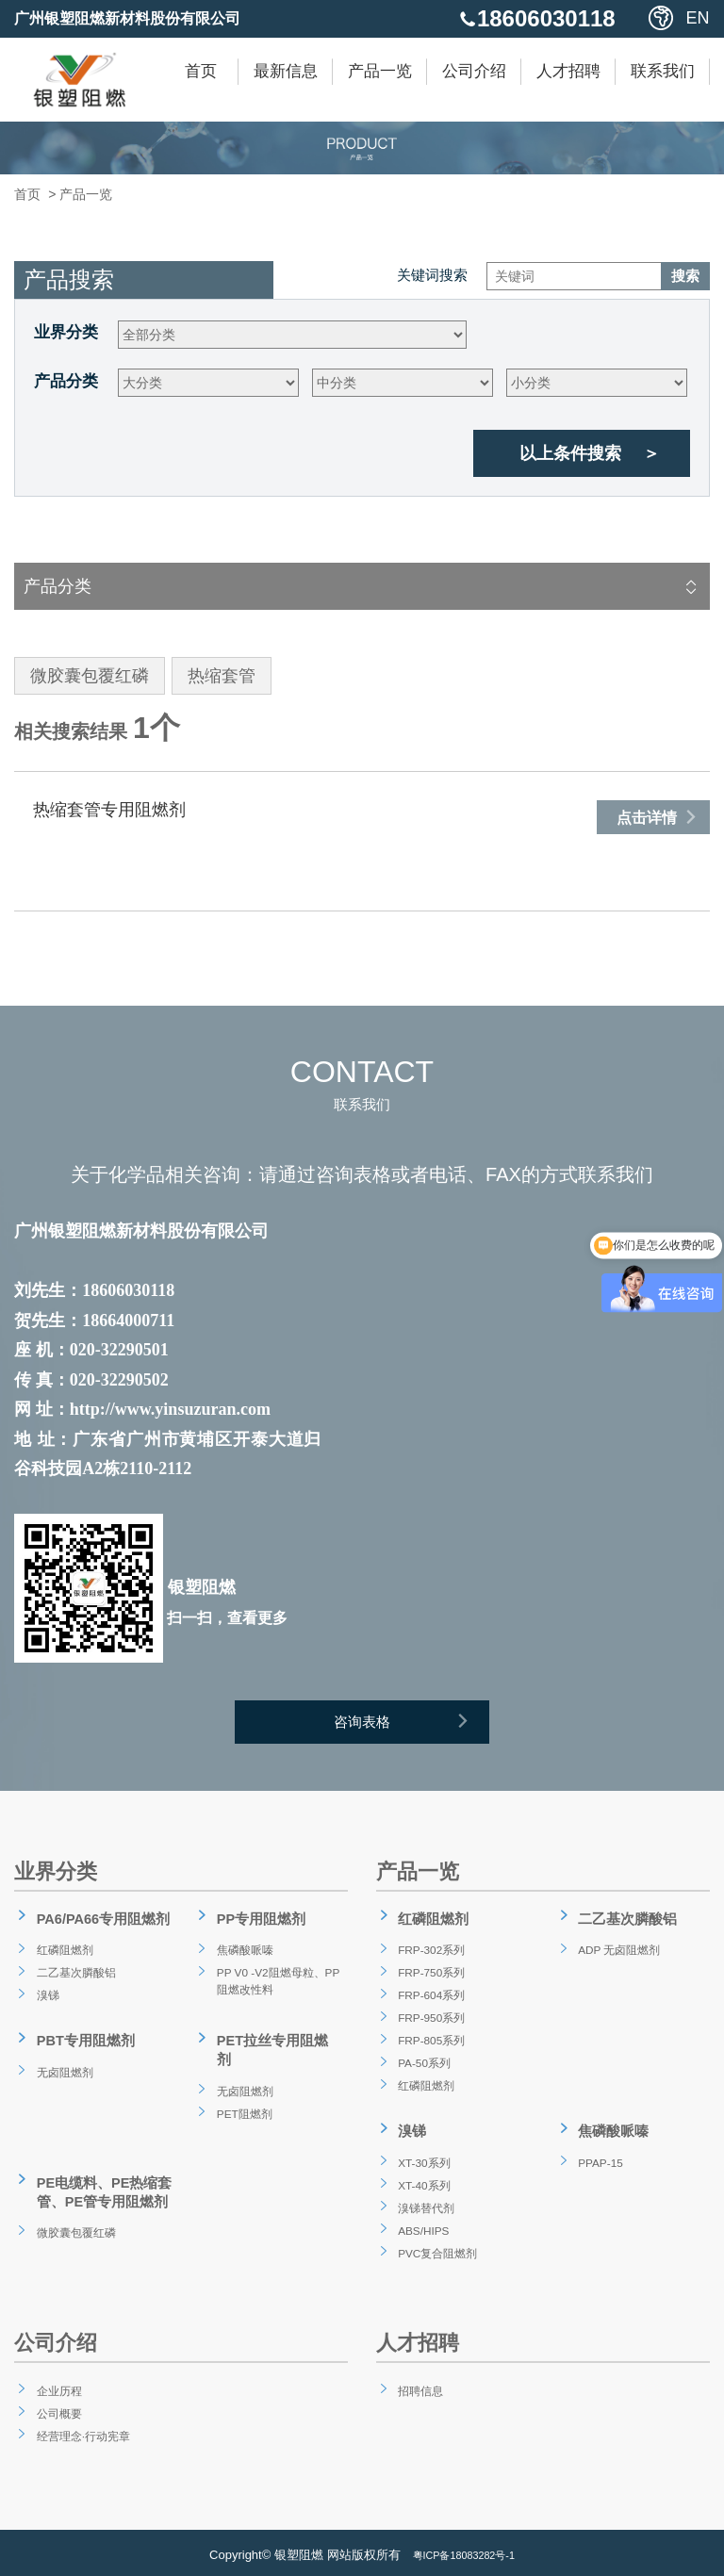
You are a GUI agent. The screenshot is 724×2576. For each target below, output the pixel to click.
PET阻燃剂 (241, 2087)
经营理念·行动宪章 (84, 2429)
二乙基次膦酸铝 (75, 1972)
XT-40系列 (421, 2178)
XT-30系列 (421, 2155)
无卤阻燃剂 (62, 2065)
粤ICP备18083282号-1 (464, 2550)
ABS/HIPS (421, 2223)
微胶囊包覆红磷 (75, 2199)
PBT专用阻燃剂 (82, 2039)
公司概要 (55, 2406)
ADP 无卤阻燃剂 (619, 1950)
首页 (201, 71)
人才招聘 (568, 71)
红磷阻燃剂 (62, 1950)
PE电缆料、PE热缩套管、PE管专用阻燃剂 (102, 2164)
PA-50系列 (422, 2063)
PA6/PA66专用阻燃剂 (101, 1924)
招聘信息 (417, 2383)
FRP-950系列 (430, 2018)
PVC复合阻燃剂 (438, 2246)
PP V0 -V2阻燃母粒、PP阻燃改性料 (273, 1984)
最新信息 (286, 71)
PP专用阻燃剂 (256, 1924)
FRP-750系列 (430, 1972)
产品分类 (66, 381)
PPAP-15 (598, 2155)
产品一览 (380, 71)
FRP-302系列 (430, 1950)
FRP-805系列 (430, 2040)
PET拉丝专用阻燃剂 (276, 2039)
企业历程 (55, 2383)
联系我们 (663, 71)
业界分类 (66, 332)
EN (698, 17)
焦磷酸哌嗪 (242, 1950)
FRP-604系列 (430, 1995)
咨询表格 (413, 1726)
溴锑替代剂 (424, 2200)
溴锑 (42, 1995)
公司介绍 (474, 71)
